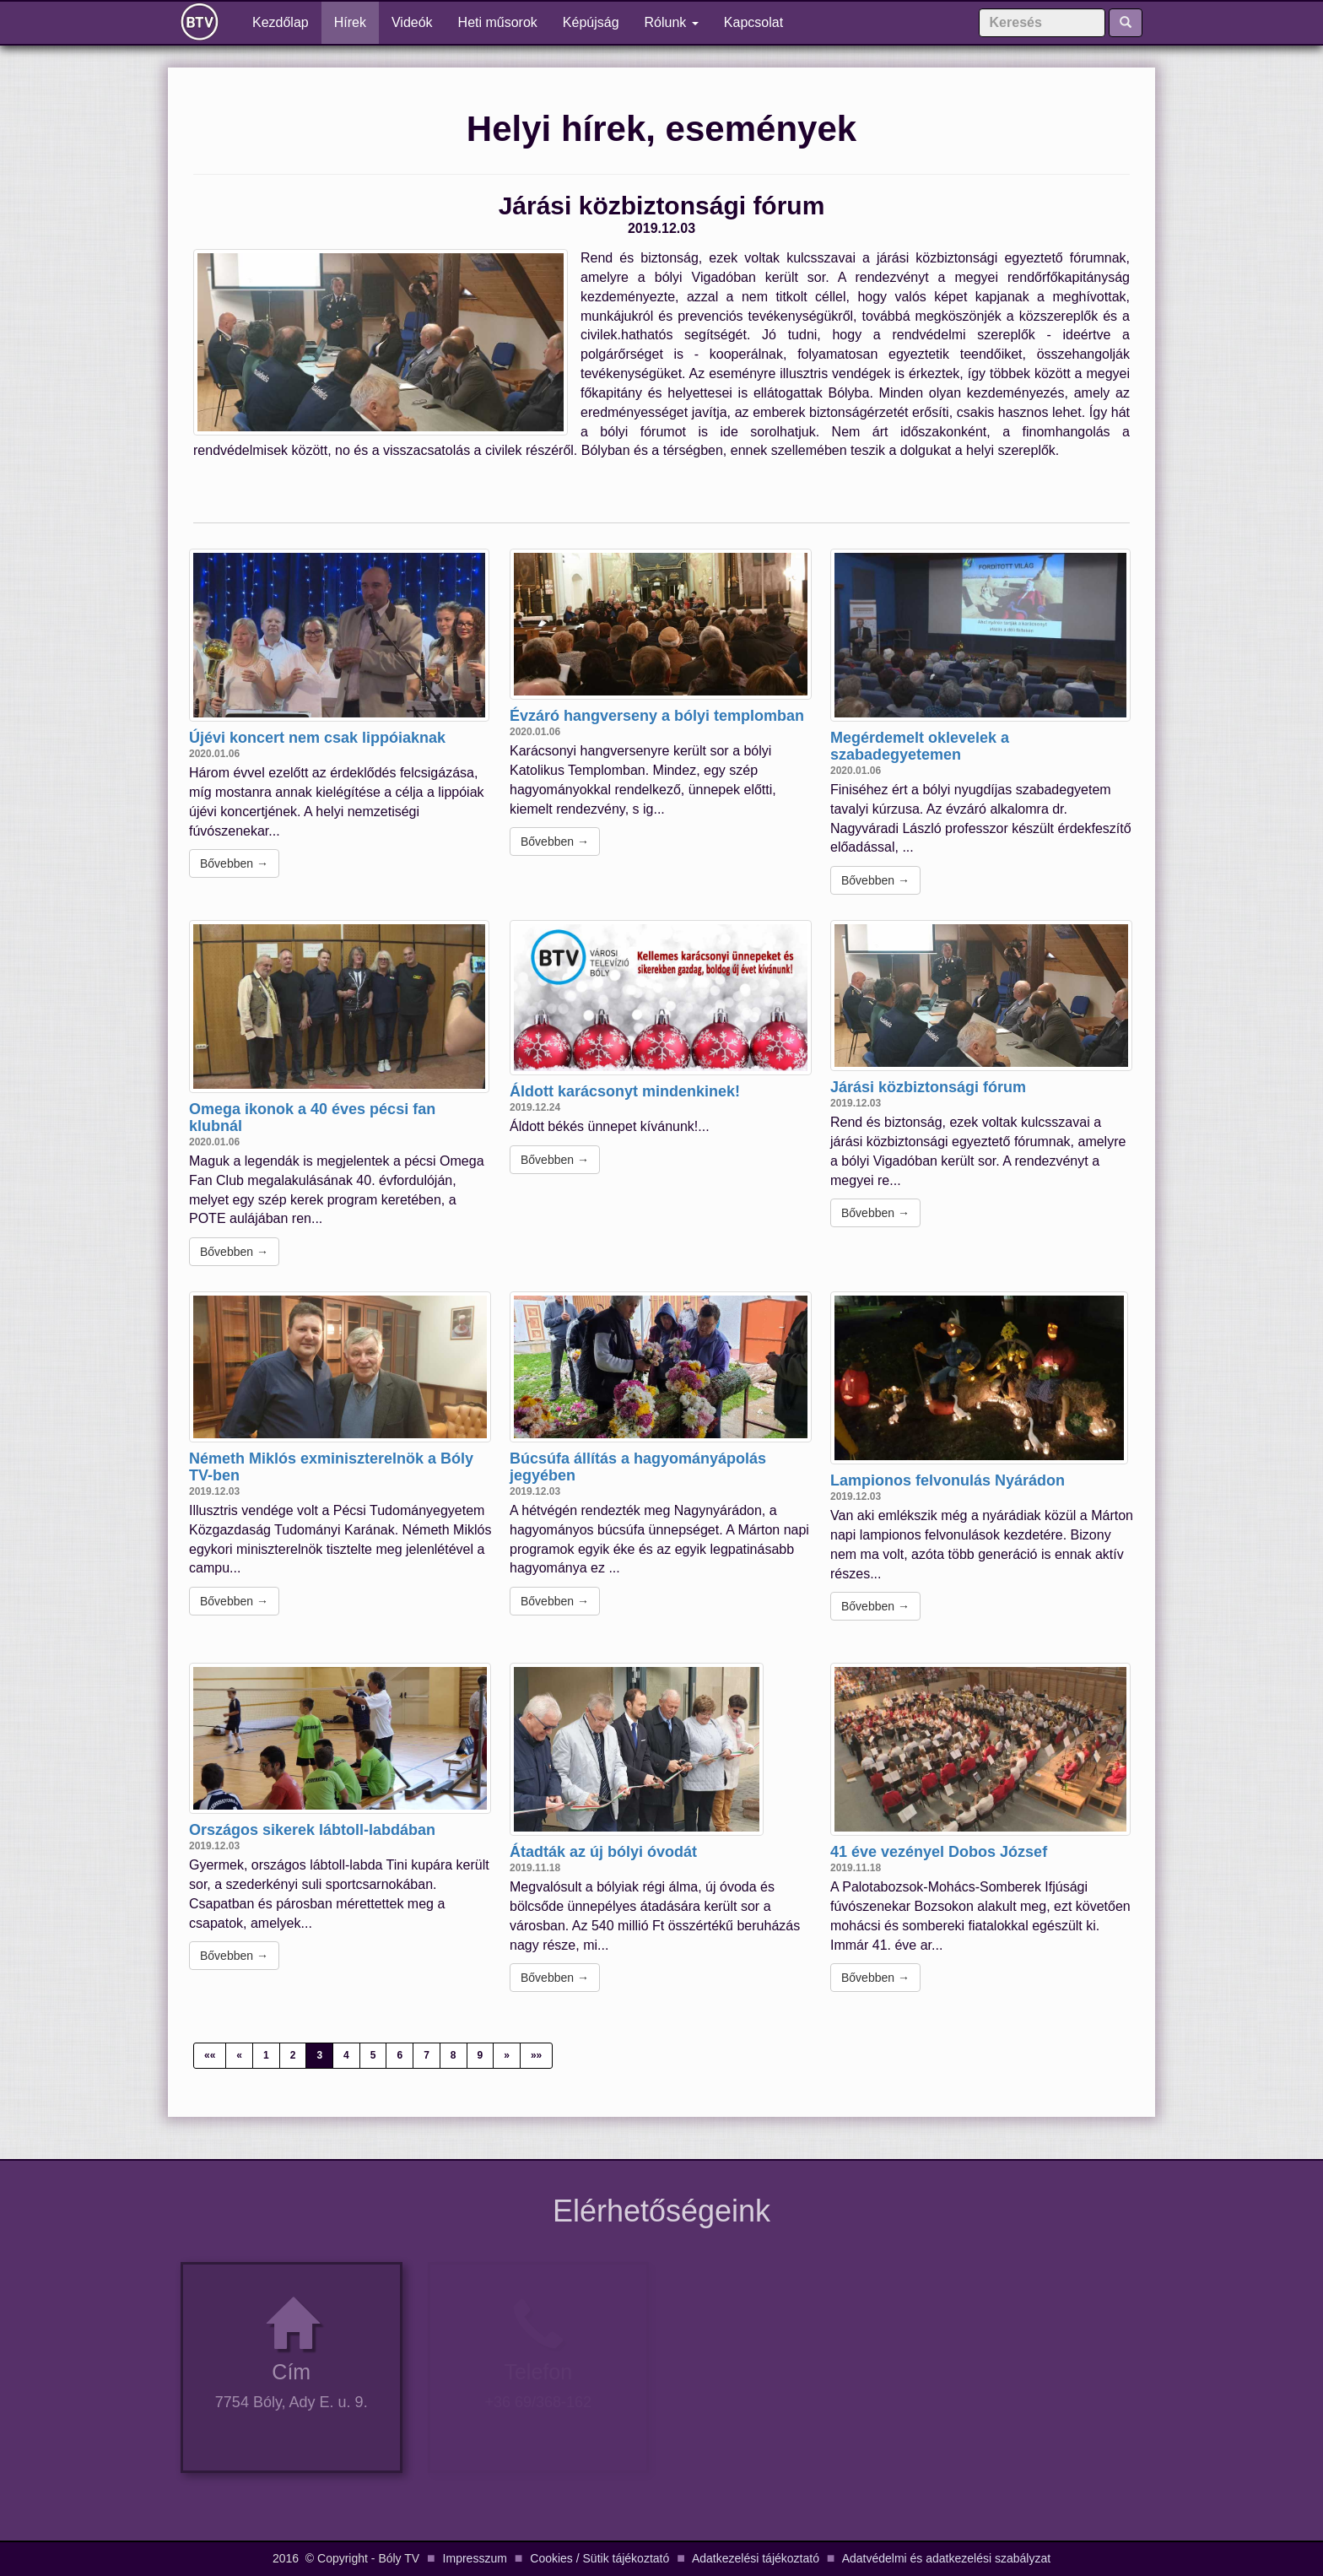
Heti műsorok (497, 22)
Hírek (350, 22)
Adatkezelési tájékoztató (755, 2558)
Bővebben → (234, 863)
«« (209, 2055)
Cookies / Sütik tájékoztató (599, 2558)
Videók (412, 22)
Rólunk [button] (672, 22)
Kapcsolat (753, 22)
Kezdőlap (286, 22)
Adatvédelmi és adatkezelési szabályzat (946, 2558)
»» (536, 2055)
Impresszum (475, 2558)
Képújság (591, 22)
